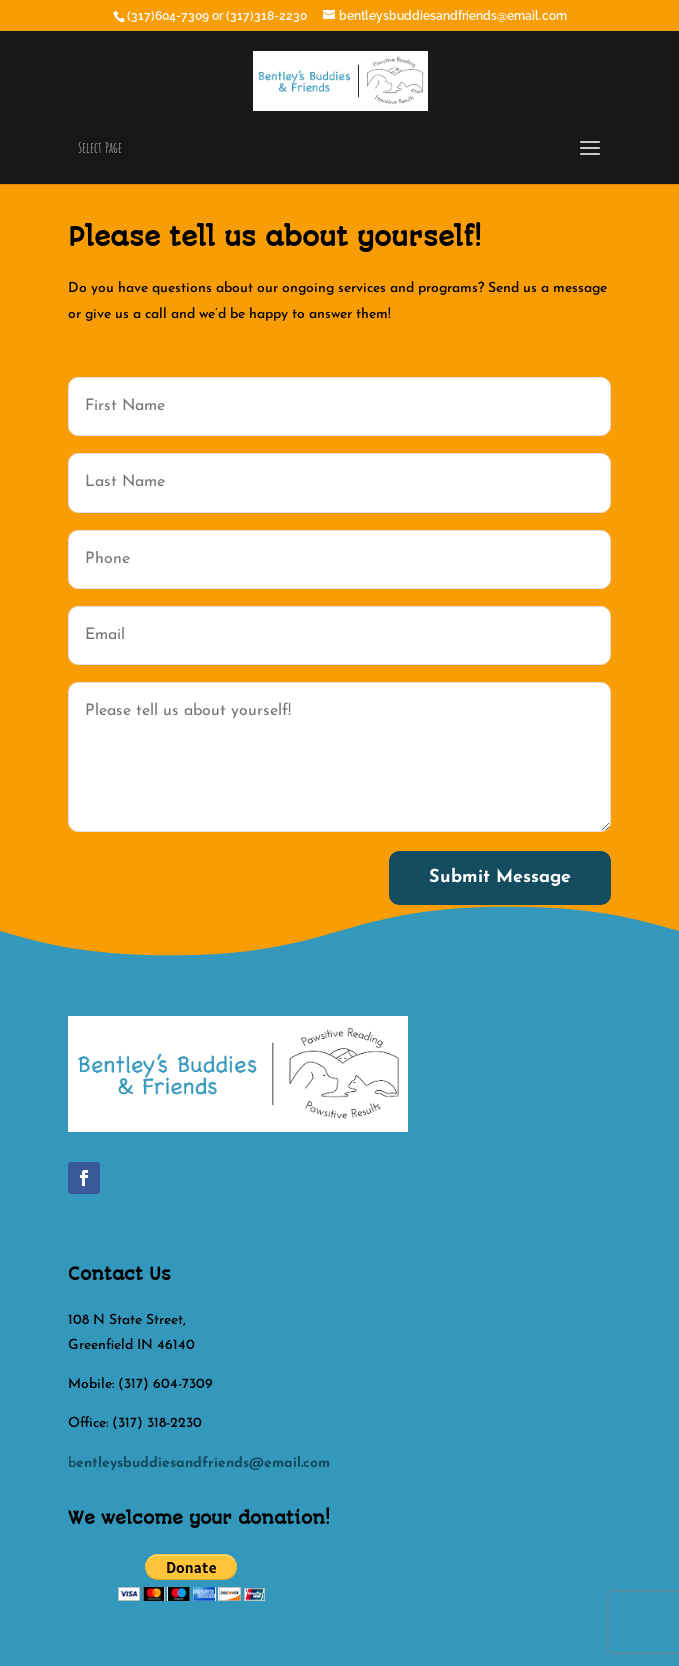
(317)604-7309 (169, 16)
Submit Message (500, 877)
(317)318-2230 (268, 16)
